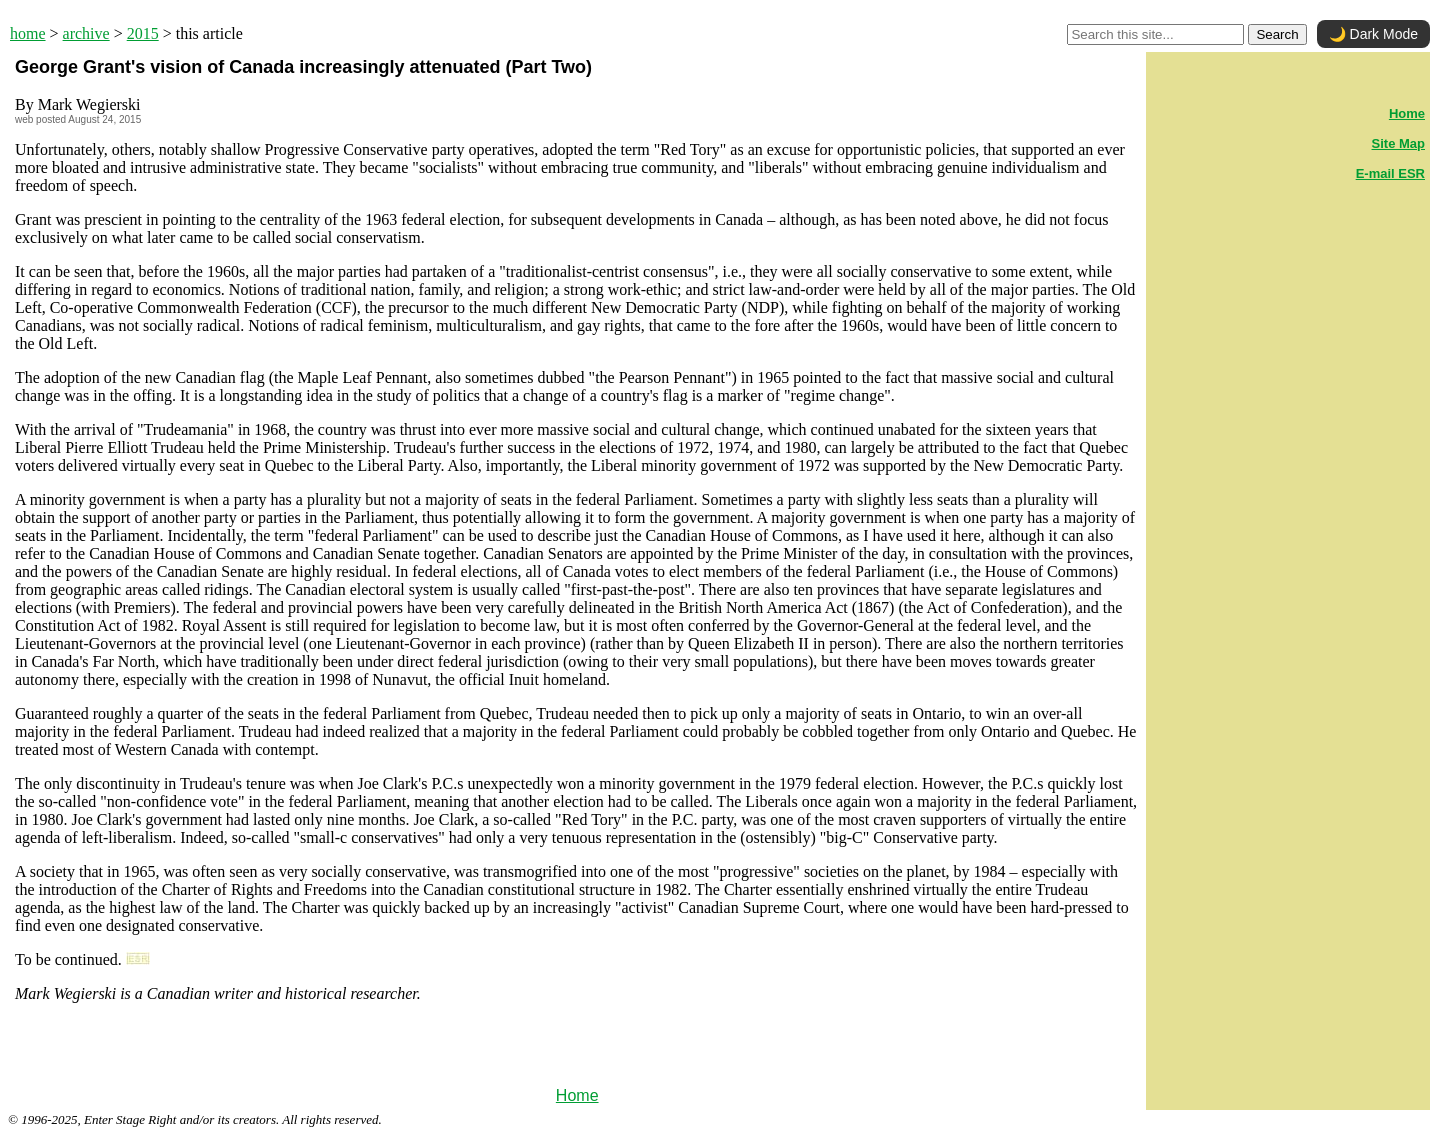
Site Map (1398, 143)
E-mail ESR (1390, 173)
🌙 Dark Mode (1373, 34)
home (28, 33)
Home (577, 1095)
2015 (143, 33)
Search (1277, 34)
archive (86, 33)
